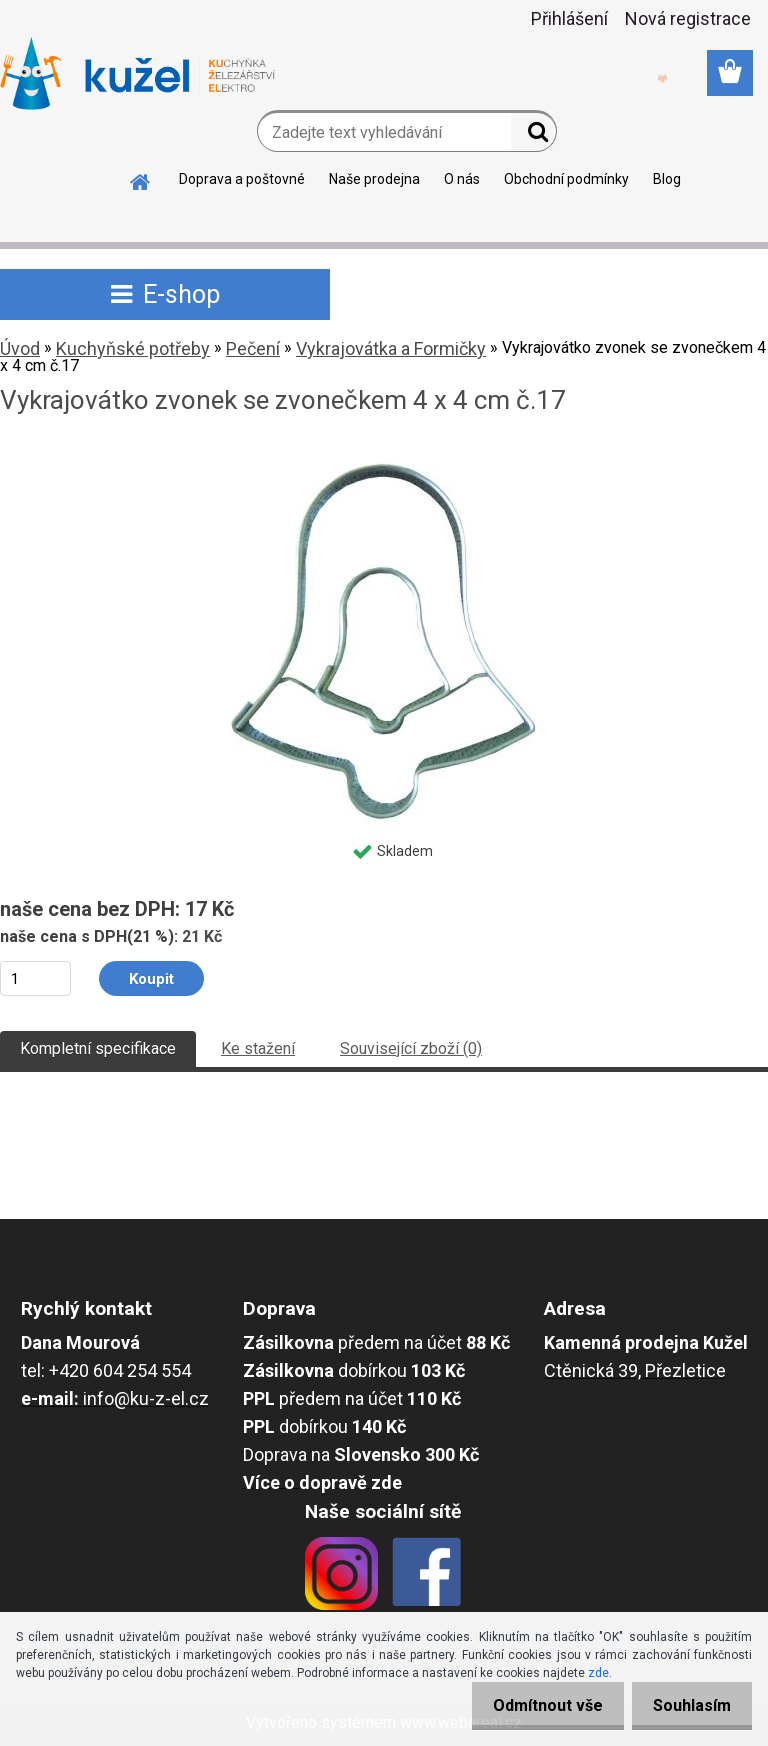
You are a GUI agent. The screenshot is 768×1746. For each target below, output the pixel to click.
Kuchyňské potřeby (133, 348)
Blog (667, 179)
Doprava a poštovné (242, 179)
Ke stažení (258, 1048)
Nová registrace (688, 18)
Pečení (253, 348)
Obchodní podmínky (566, 179)
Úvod (20, 348)
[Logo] (137, 74)
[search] (533, 136)
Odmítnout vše (536, 1705)
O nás (462, 179)
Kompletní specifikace (98, 1048)
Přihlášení (569, 18)
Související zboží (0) (411, 1048)
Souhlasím (688, 1705)
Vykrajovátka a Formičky (391, 348)
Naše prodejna (374, 179)
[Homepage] (141, 179)
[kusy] (35, 978)
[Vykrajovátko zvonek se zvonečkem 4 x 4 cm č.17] (384, 454)
